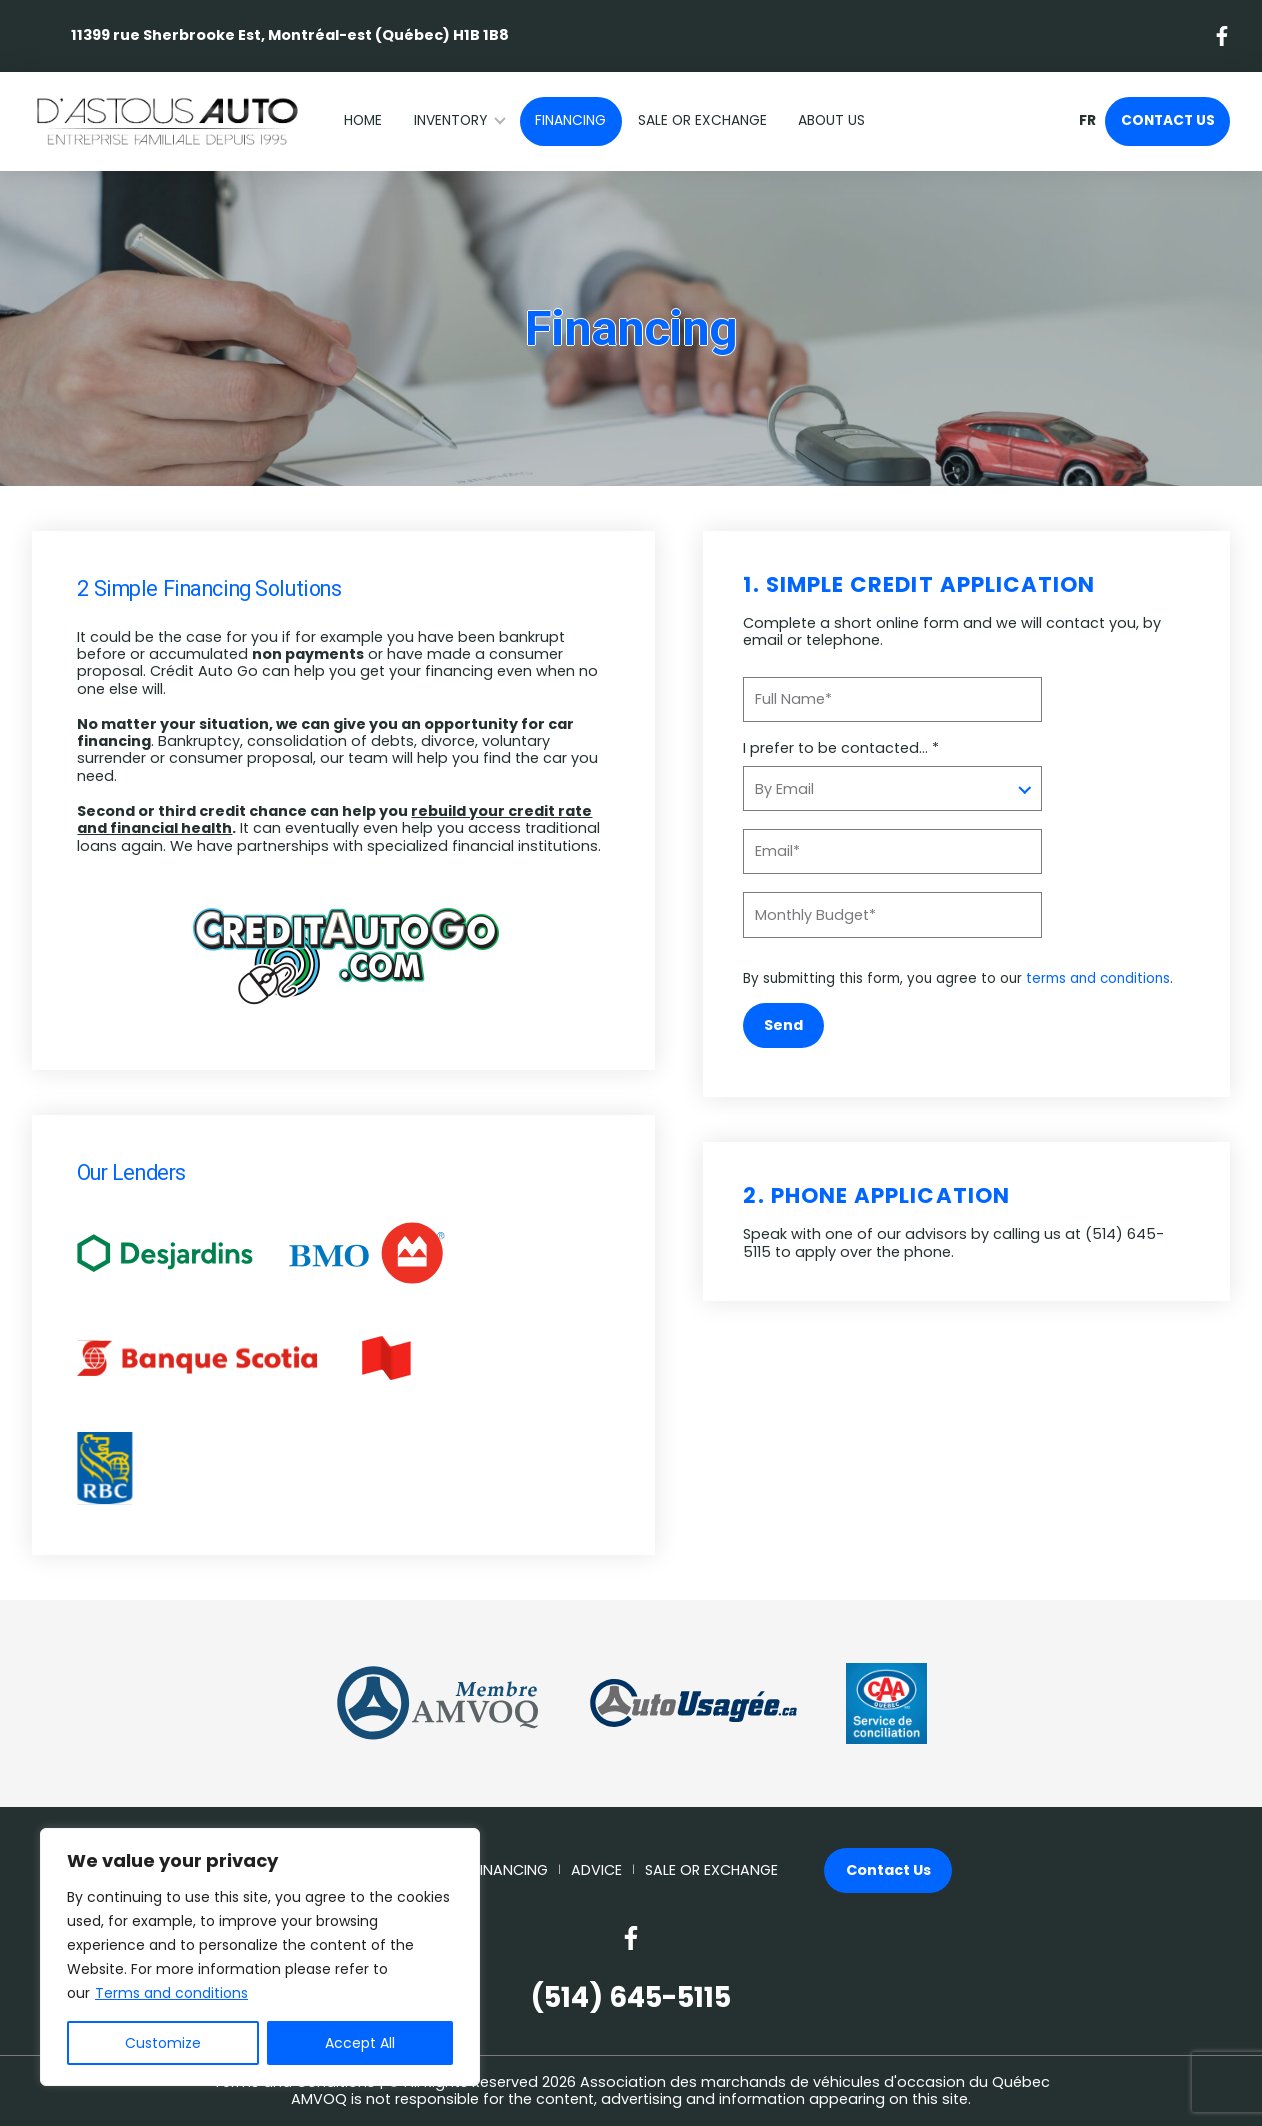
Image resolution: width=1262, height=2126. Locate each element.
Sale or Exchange (702, 120)
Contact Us (1168, 120)
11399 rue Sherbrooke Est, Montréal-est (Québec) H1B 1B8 (290, 35)
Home (363, 120)
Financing (570, 120)
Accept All (360, 2043)
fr (1087, 121)
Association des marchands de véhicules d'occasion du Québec (815, 2082)
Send (783, 1025)
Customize (163, 2043)
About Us (831, 120)
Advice (596, 1870)
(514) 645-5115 (631, 1997)
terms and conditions (1098, 978)
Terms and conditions (171, 1993)
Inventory (450, 120)
